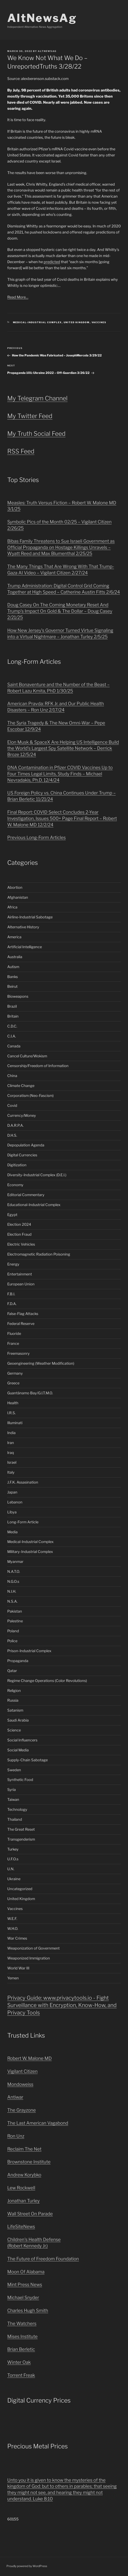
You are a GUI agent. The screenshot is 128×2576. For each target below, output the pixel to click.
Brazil (12, 1006)
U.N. (10, 1869)
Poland (13, 1631)
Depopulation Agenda (25, 1145)
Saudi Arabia (18, 1720)
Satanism (15, 1710)
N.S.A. (12, 1601)
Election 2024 (19, 1224)
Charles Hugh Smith (27, 2310)
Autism (13, 967)
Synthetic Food (20, 1780)
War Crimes (17, 1938)
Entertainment (19, 1274)
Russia (12, 1700)
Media (12, 1532)
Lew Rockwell (21, 2187)
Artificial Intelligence (24, 947)
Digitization (16, 1165)
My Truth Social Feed (36, 433)
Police (12, 1641)
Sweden (14, 1770)
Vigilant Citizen (22, 2071)
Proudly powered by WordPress (26, 2566)
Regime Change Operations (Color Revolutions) (47, 1681)
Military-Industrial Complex (30, 1551)
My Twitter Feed (29, 416)
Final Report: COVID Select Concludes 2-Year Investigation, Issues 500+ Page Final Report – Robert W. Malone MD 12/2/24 (62, 818)
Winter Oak (19, 2362)
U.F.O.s (12, 1859)
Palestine (15, 1621)
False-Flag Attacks (22, 1314)
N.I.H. (11, 1591)
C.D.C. (12, 1026)
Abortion (14, 887)
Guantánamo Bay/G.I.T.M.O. (30, 1393)
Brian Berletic (21, 2349)
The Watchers (21, 2323)
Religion (14, 1690)
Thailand (14, 1819)
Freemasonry (18, 1353)
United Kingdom (77, 322)
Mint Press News (24, 2284)
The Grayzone (21, 2110)
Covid (12, 1105)
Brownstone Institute (29, 2161)
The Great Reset (21, 1829)
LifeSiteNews (21, 2226)
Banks (12, 977)
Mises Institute (22, 2336)
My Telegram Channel (37, 398)
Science (14, 1730)
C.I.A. (11, 1036)
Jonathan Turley (23, 2200)
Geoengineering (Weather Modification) (40, 1363)
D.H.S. (12, 1135)
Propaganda (17, 1661)
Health (12, 1403)
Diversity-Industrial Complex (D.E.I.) (36, 1175)
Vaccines (99, 322)
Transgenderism (21, 1839)
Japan (12, 1492)
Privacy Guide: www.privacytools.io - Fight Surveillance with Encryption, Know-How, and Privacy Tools (62, 2005)
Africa (12, 907)
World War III (18, 1968)
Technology (17, 1809)
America (14, 937)
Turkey (13, 1849)
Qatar (12, 1671)
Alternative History (23, 927)
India (11, 1433)
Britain (13, 1016)
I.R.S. (11, 1413)
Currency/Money (21, 1115)
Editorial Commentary (25, 1195)
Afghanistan (17, 897)
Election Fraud (19, 1234)
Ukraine (13, 1879)
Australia (14, 957)
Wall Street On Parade (30, 2213)
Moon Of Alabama (25, 2271)
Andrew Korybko (24, 2174)
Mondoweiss (20, 2084)
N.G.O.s (13, 1581)
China (12, 1076)
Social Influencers (22, 1740)
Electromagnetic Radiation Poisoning (38, 1254)
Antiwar (15, 2097)
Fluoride (14, 1333)
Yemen (13, 1978)
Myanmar (15, 1561)
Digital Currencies (22, 1155)
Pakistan (14, 1611)
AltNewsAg (42, 18)
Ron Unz (15, 2136)
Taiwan (13, 1799)
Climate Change (20, 1086)
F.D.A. (12, 1304)
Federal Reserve (20, 1323)
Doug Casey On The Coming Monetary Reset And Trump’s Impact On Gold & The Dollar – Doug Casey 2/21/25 (59, 611)
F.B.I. (11, 1294)
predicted (52, 262)
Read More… (17, 297)
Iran (10, 1443)
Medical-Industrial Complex (37, 322)
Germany (15, 1373)
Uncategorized (19, 1889)
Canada (13, 1046)
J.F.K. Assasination (22, 1482)
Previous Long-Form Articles (36, 837)
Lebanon (14, 1502)
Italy (11, 1472)
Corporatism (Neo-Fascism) (30, 1095)
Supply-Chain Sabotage (27, 1760)
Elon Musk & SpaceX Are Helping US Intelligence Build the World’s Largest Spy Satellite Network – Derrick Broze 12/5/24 (63, 748)
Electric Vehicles (21, 1244)
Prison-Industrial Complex (29, 1651)
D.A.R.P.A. (15, 1125)
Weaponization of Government (33, 1948)
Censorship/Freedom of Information (38, 1066)
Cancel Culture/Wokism (27, 1056)
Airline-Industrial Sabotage (30, 917)
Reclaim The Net (24, 2149)
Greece (13, 1383)
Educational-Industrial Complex (33, 1205)
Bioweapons (17, 996)
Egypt (12, 1215)
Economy (15, 1185)
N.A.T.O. (13, 1571)
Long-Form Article (22, 1522)
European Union (21, 1284)
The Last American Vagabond (37, 2123)
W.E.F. (12, 1918)
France (13, 1343)
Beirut (12, 986)
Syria (11, 1789)
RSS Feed (20, 451)
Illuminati (14, 1423)
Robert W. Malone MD (29, 2058)
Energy (13, 1264)
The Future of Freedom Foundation (43, 2258)
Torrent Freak (21, 2375)
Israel (11, 1462)
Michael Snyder (23, 2297)
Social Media (18, 1750)
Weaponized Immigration (28, 1958)
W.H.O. (12, 1928)
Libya (12, 1512)
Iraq (10, 1452)
